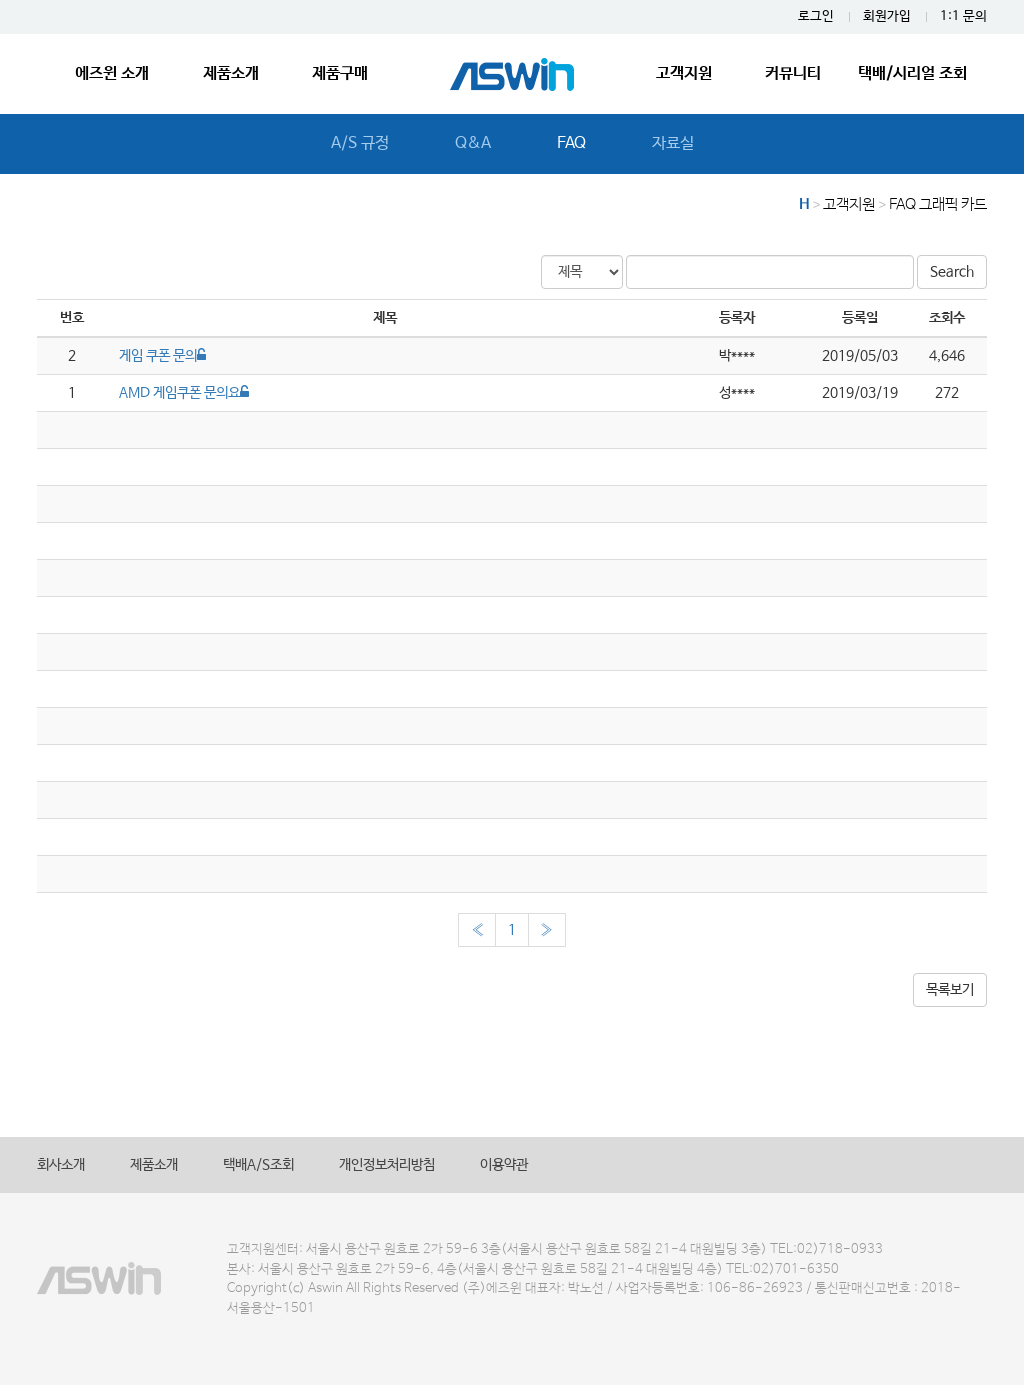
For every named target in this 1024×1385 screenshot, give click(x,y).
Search (952, 272)
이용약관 (504, 1165)
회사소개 (61, 1165)
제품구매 (340, 73)
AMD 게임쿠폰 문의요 (184, 393)
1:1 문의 (963, 16)
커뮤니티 (793, 73)
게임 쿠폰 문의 (162, 356)
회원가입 (887, 16)
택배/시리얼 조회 (912, 73)
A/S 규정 (360, 143)
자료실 (673, 143)
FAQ (571, 143)
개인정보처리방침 (387, 1165)
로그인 (816, 16)
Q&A (473, 143)
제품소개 (231, 73)
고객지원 (684, 73)
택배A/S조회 (258, 1165)
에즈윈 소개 (112, 73)
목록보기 (950, 990)
